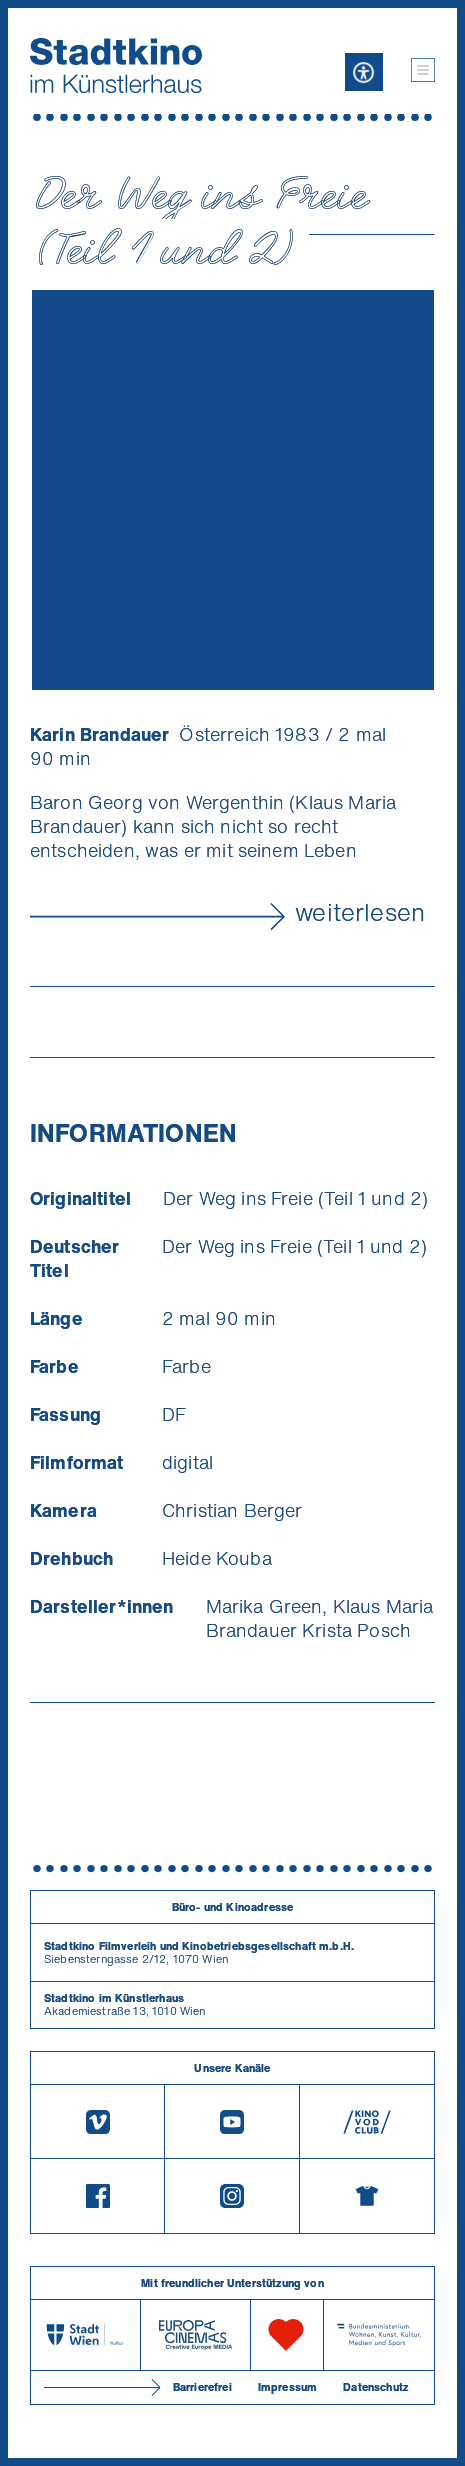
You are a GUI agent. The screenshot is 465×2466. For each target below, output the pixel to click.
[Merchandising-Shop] (367, 2196)
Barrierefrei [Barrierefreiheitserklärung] (202, 2387)
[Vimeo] (97, 2121)
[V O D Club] (367, 2121)
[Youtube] (232, 2121)
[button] (423, 70)
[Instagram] (232, 2196)
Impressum (287, 2387)
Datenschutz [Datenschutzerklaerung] (375, 2387)
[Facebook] (97, 2196)
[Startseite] (116, 65)
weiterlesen (360, 912)
